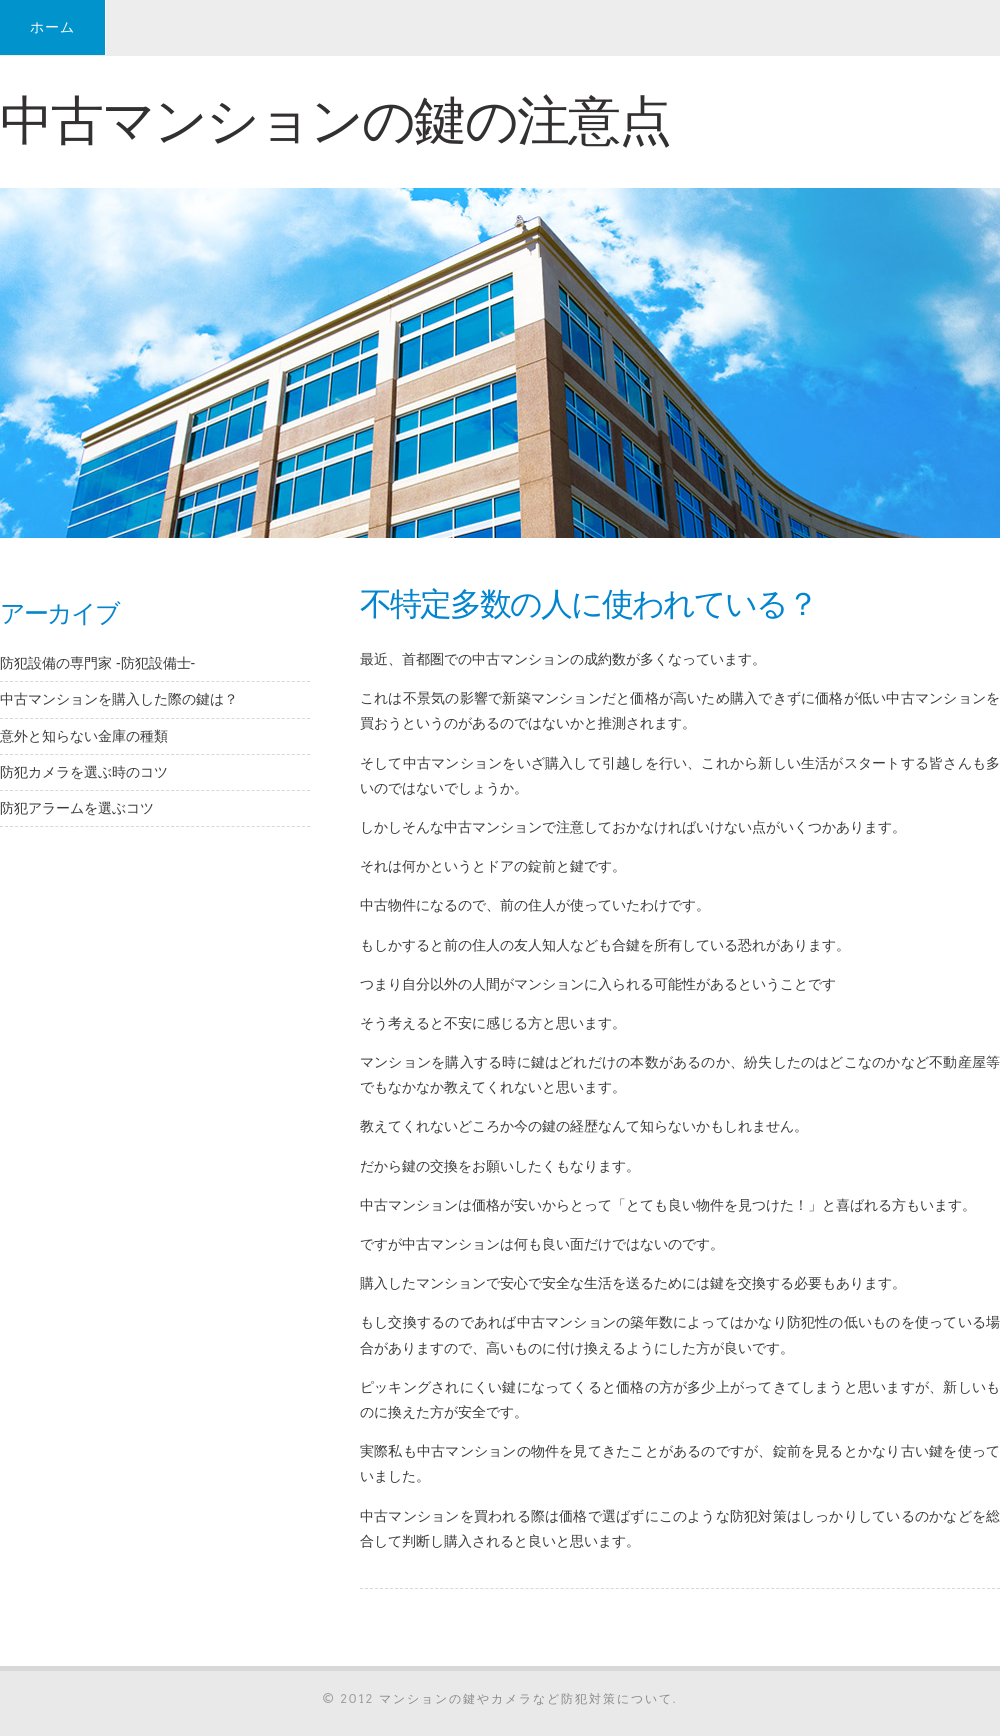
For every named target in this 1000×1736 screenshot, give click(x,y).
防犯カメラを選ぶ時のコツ (84, 772)
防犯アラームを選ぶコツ (77, 808)
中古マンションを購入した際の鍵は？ (119, 699)
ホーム (52, 27)
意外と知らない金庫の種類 (84, 736)
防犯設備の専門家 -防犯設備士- (97, 663)
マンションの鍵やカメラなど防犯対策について (526, 1698)
